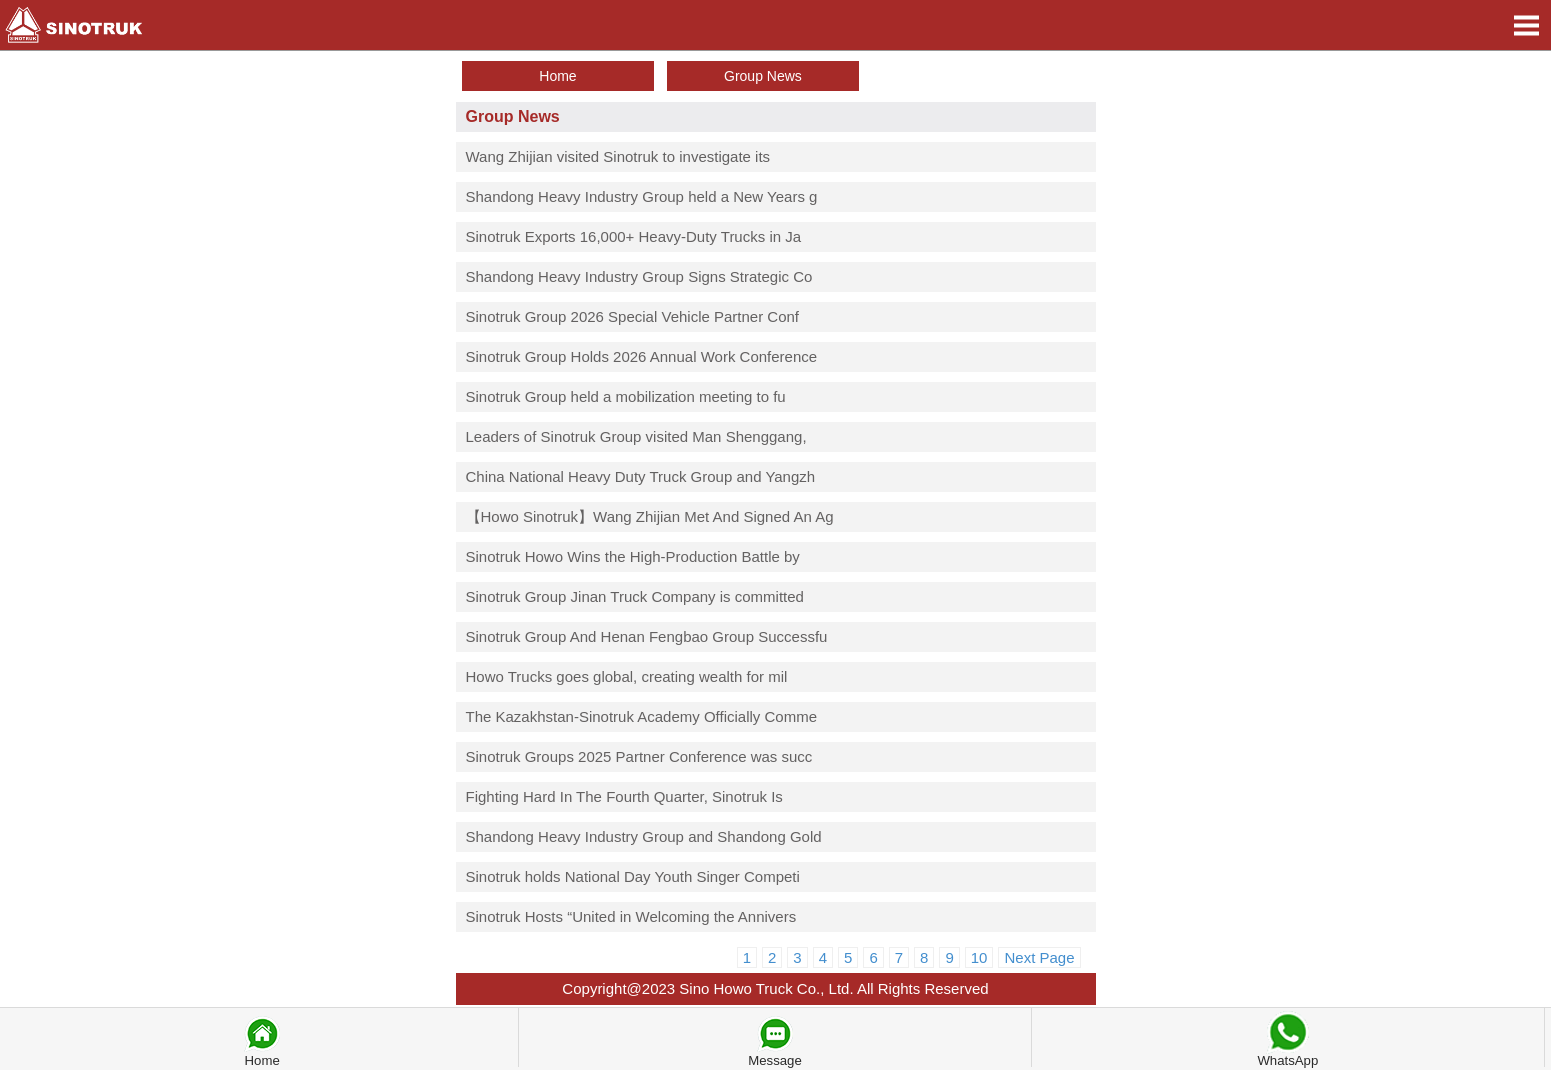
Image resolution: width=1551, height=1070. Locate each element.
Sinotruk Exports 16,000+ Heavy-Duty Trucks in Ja (634, 236)
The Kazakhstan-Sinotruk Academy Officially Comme (642, 716)
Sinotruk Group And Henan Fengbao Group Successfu (647, 636)
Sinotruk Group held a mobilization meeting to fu (626, 396)
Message (775, 1040)
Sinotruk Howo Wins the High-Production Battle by (633, 556)
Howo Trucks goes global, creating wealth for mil (627, 676)
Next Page (1039, 957)
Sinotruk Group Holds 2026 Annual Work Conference (642, 356)
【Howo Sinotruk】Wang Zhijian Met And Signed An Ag (650, 516)
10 (979, 957)
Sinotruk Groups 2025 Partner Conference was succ (639, 756)
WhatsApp (1287, 1038)
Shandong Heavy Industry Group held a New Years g (642, 196)
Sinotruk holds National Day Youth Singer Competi (633, 876)
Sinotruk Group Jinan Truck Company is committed (635, 596)
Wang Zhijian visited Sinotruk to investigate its (618, 156)
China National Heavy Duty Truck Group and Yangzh (641, 476)
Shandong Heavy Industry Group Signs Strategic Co (639, 276)
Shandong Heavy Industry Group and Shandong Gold (644, 836)
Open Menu (1526, 25)
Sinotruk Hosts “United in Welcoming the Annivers (631, 916)
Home (262, 1040)
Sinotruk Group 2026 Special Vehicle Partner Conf (633, 316)
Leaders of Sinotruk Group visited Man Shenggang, (636, 436)
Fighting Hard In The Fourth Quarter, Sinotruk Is (624, 796)
